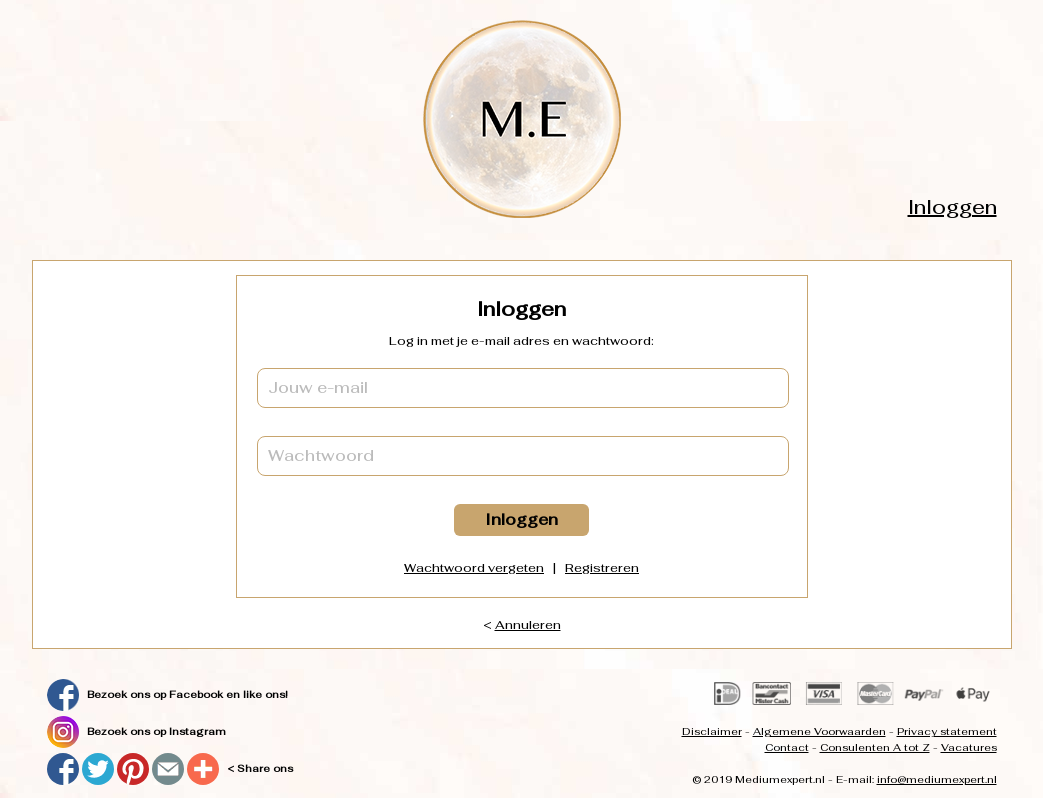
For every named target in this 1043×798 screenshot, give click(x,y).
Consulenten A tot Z (875, 747)
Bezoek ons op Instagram (156, 731)
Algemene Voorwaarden (819, 731)
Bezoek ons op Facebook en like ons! (187, 694)
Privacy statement (947, 731)
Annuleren (528, 625)
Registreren (602, 568)
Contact (787, 747)
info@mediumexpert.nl (937, 779)
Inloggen (952, 207)
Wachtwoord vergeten (474, 568)
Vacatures (969, 747)
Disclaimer (712, 731)
